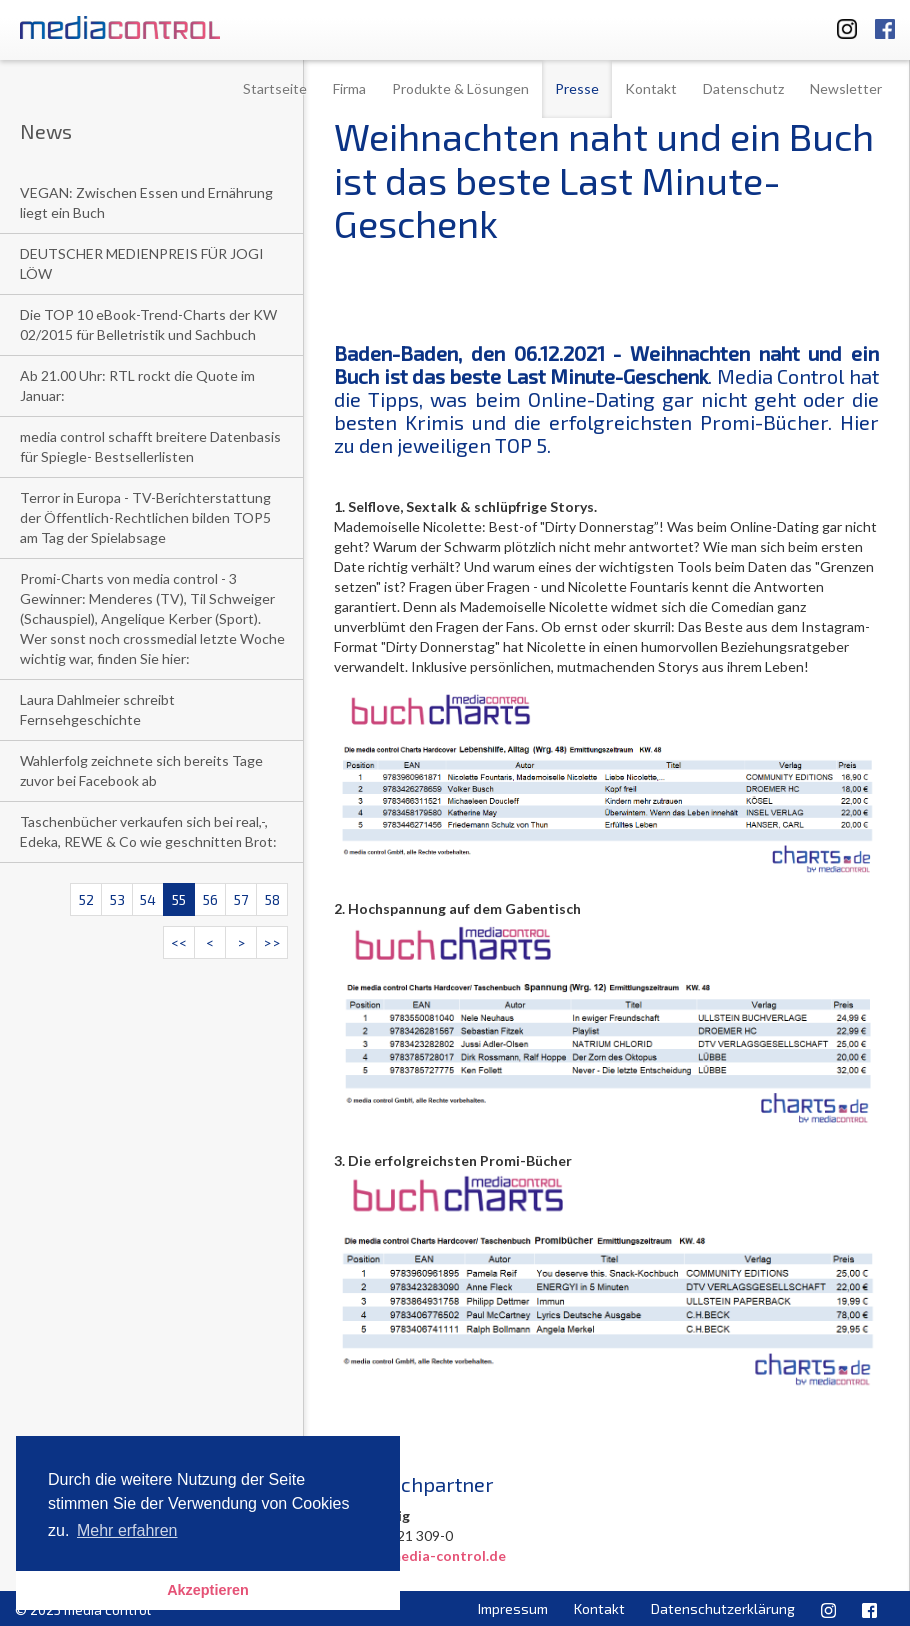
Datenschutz (743, 88)
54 (148, 899)
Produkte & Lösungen (460, 88)
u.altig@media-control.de (420, 1555)
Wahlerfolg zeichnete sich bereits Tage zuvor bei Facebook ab (141, 770)
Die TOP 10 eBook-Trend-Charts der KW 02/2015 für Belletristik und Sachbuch (148, 324)
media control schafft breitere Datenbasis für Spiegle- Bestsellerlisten (150, 446)
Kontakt (651, 88)
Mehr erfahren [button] (127, 1530)
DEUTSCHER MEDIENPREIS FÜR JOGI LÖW (142, 263)
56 (210, 899)
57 (241, 899)
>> (272, 942)
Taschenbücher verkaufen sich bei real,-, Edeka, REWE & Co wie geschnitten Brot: (148, 831)
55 (179, 899)
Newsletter (846, 88)
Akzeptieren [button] (208, 1590)
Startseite (275, 88)
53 (117, 899)
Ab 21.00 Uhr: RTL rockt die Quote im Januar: (137, 385)
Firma (349, 88)
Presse (577, 88)
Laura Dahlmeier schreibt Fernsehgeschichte (97, 709)
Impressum (513, 1608)
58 (272, 899)
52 (86, 899)
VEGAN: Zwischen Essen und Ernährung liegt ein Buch (146, 202)
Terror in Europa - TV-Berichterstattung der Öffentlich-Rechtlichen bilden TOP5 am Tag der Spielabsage (145, 517)
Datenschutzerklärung (723, 1608)
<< (179, 942)
